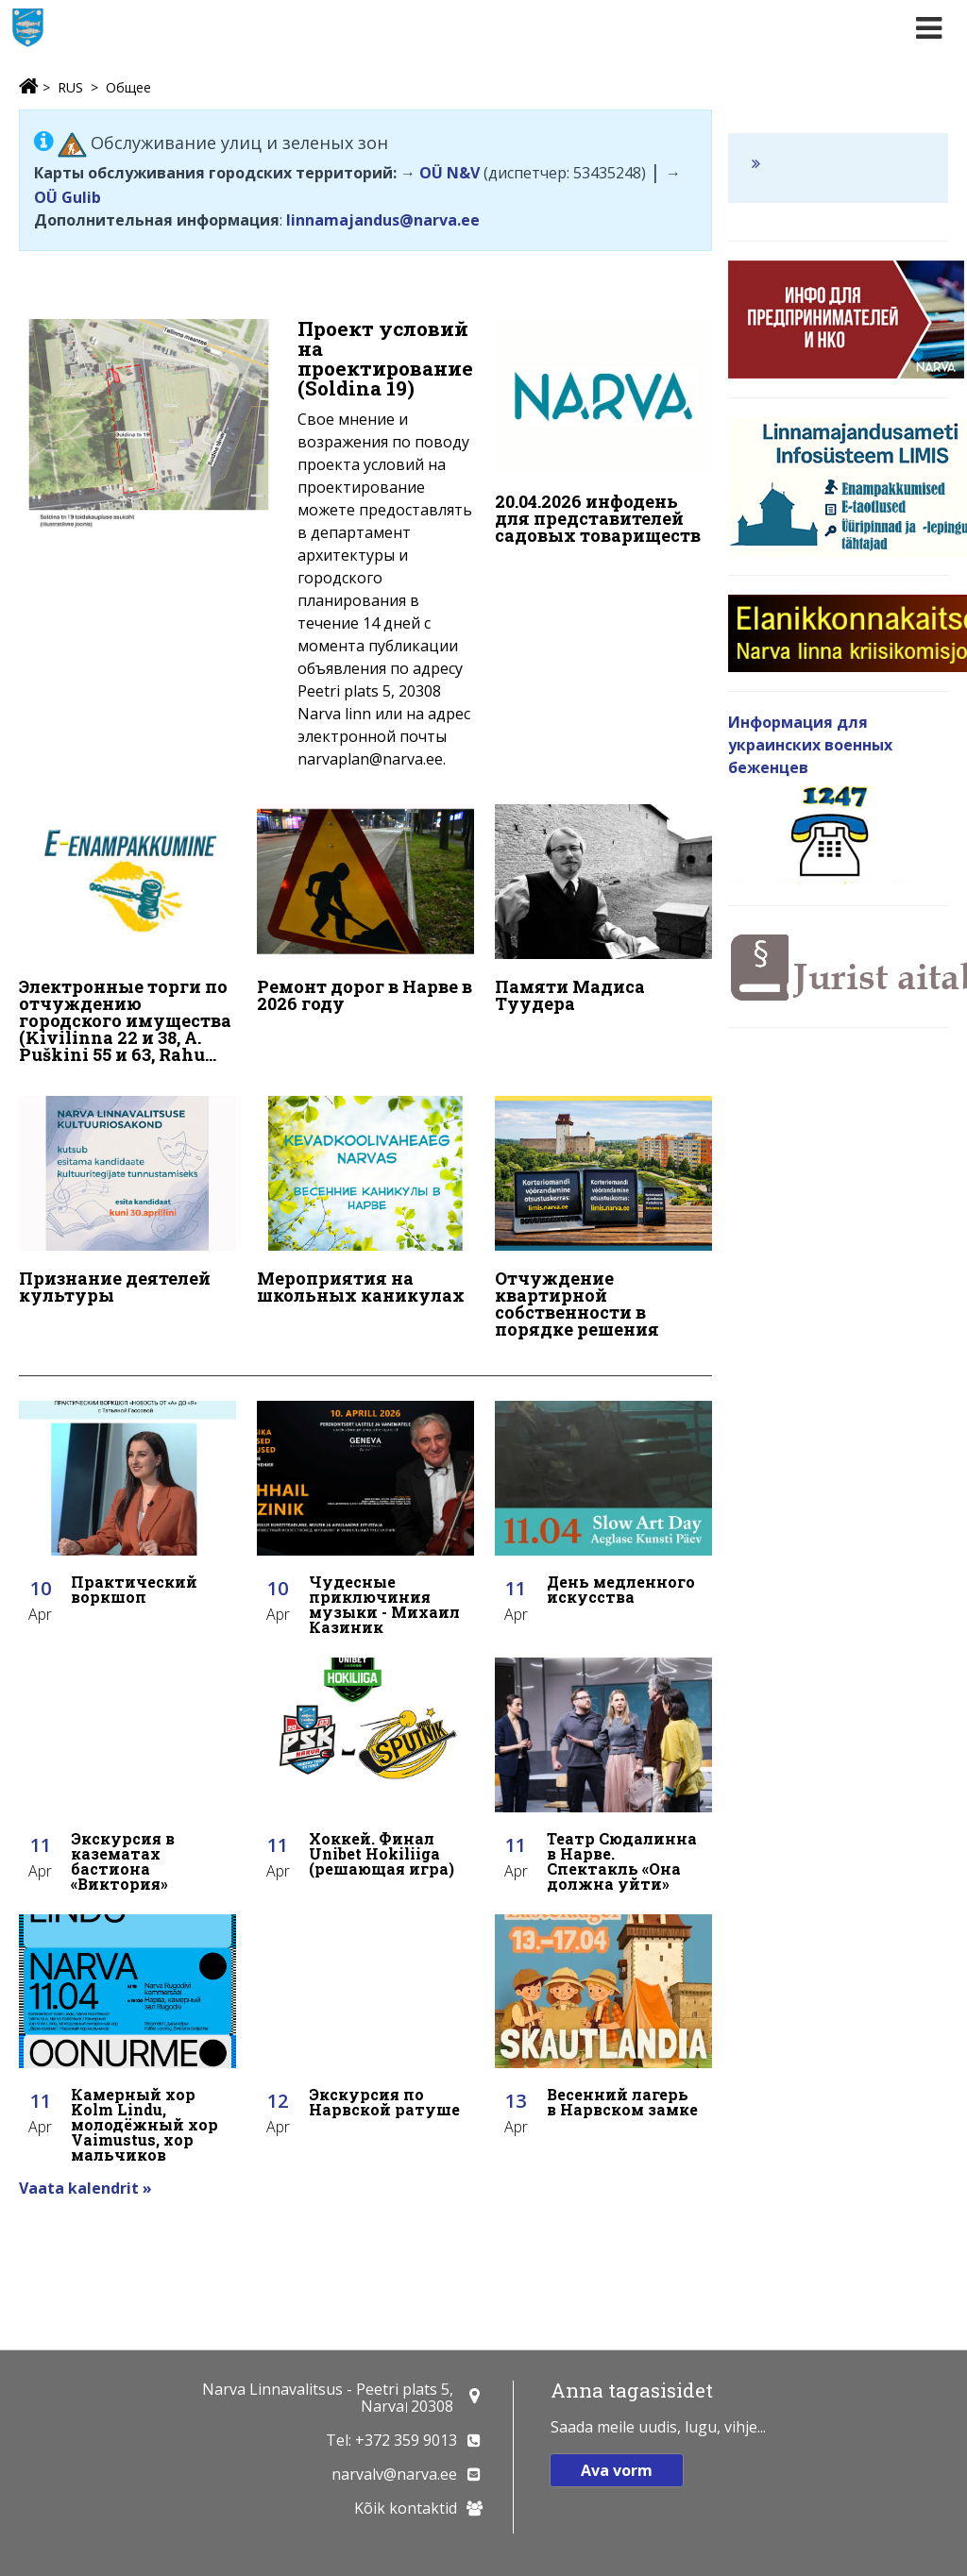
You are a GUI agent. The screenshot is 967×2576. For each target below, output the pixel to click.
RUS (70, 87)
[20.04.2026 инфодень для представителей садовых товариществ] (603, 436)
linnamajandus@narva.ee (383, 220)
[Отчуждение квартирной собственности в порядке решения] (603, 1218)
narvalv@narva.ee (394, 2474)
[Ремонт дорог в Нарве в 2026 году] (365, 910)
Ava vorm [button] (617, 2470)
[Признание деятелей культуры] (127, 1201)
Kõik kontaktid (405, 2508)
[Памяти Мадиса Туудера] (603, 910)
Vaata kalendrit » (85, 2185)
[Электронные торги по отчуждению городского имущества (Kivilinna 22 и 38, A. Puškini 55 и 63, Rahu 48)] (127, 936)
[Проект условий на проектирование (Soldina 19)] (246, 549)
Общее (128, 87)
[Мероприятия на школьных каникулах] (365, 1201)
